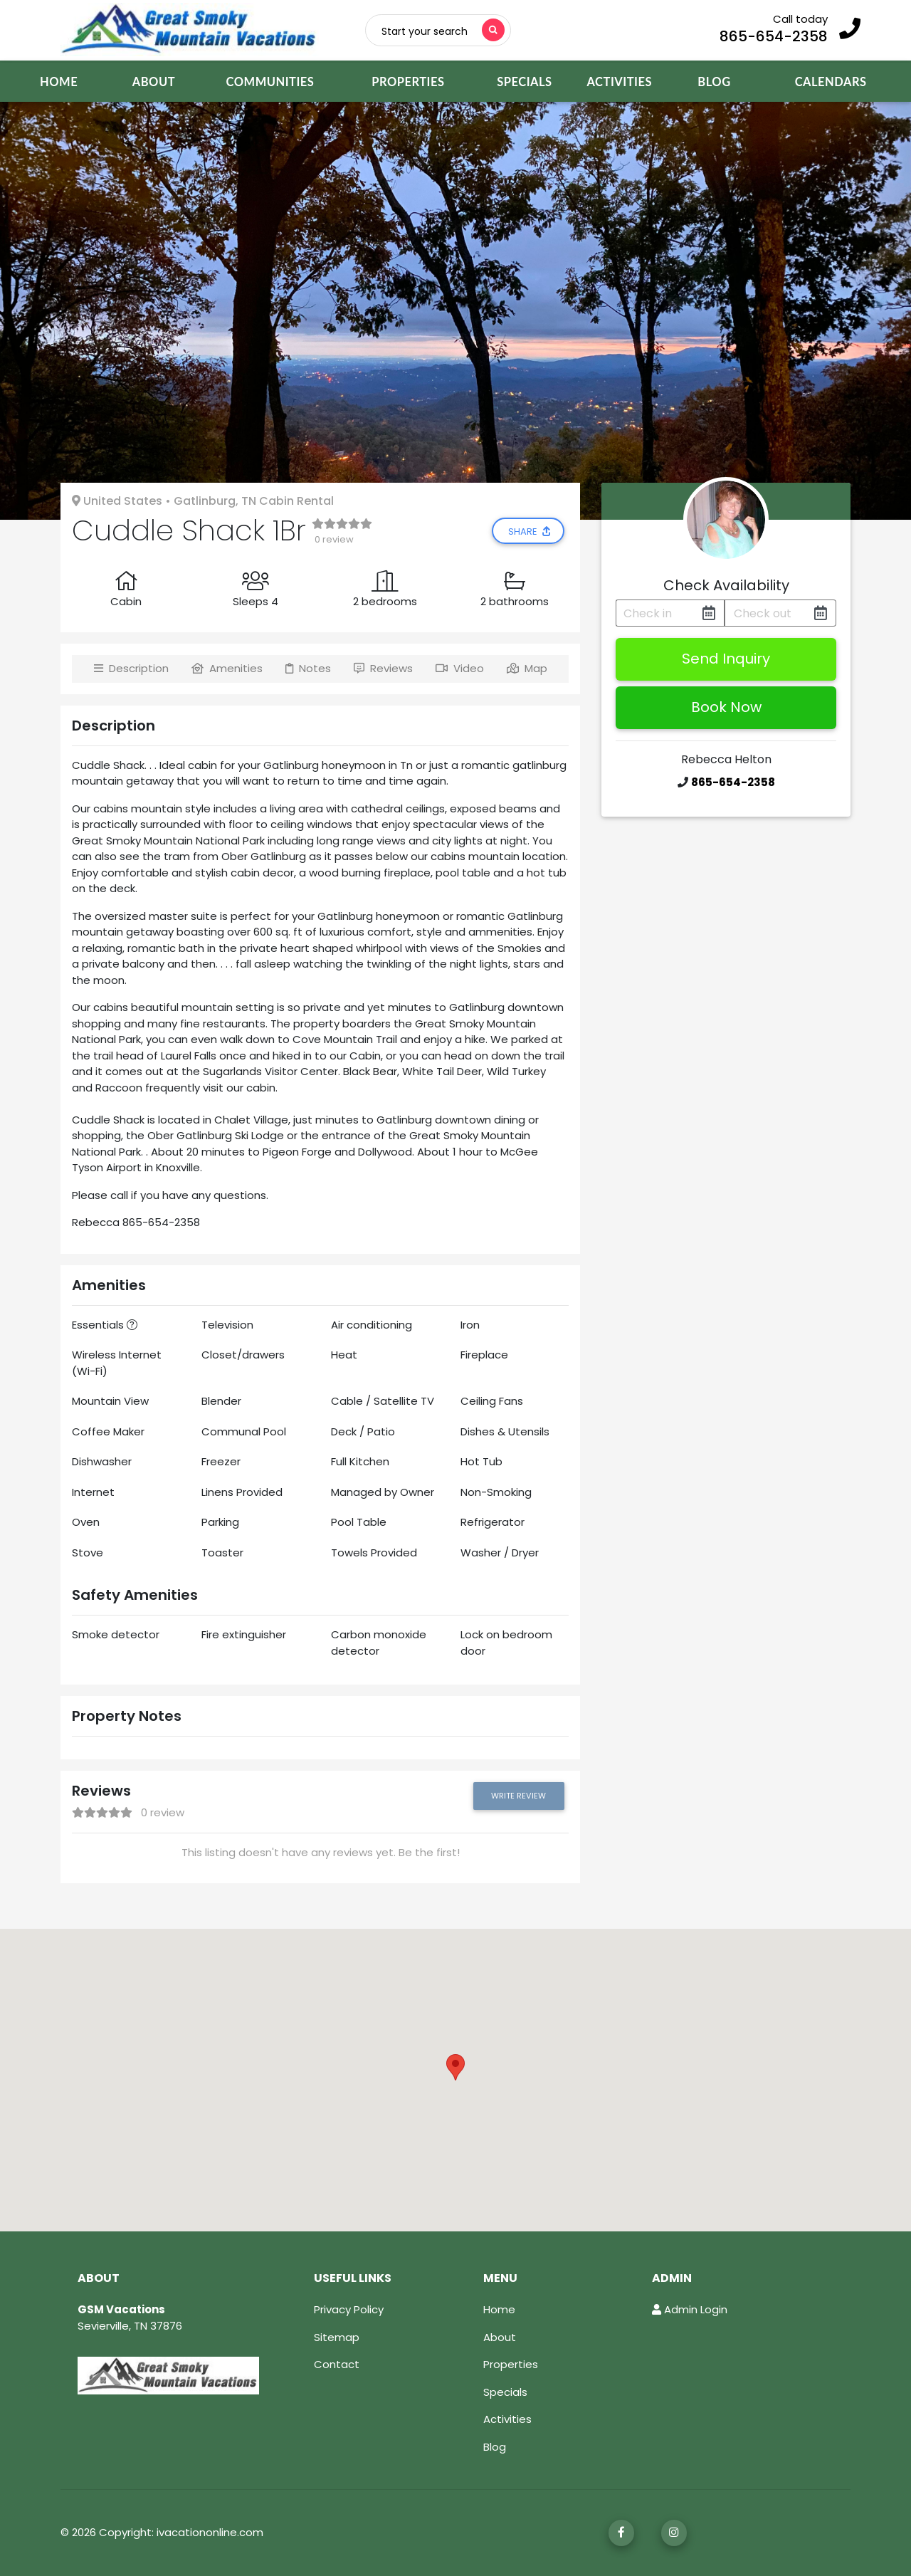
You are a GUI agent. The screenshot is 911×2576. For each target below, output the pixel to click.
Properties (510, 2364)
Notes (308, 668)
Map (527, 668)
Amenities (227, 668)
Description (131, 668)
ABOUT (153, 82)
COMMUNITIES (270, 82)
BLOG (729, 81)
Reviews (383, 668)
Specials (505, 2391)
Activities (507, 2419)
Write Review (518, 1795)
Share (530, 531)
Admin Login (689, 2309)
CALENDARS (847, 81)
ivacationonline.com (210, 2532)
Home (499, 2309)
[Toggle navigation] (443, 30)
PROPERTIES (408, 82)
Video (460, 668)
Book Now (726, 707)
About (499, 2337)
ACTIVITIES (627, 81)
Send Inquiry (726, 659)
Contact (336, 2364)
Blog (494, 2446)
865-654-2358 (774, 36)
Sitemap (336, 2337)
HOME (73, 81)
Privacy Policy (349, 2309)
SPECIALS (534, 81)
